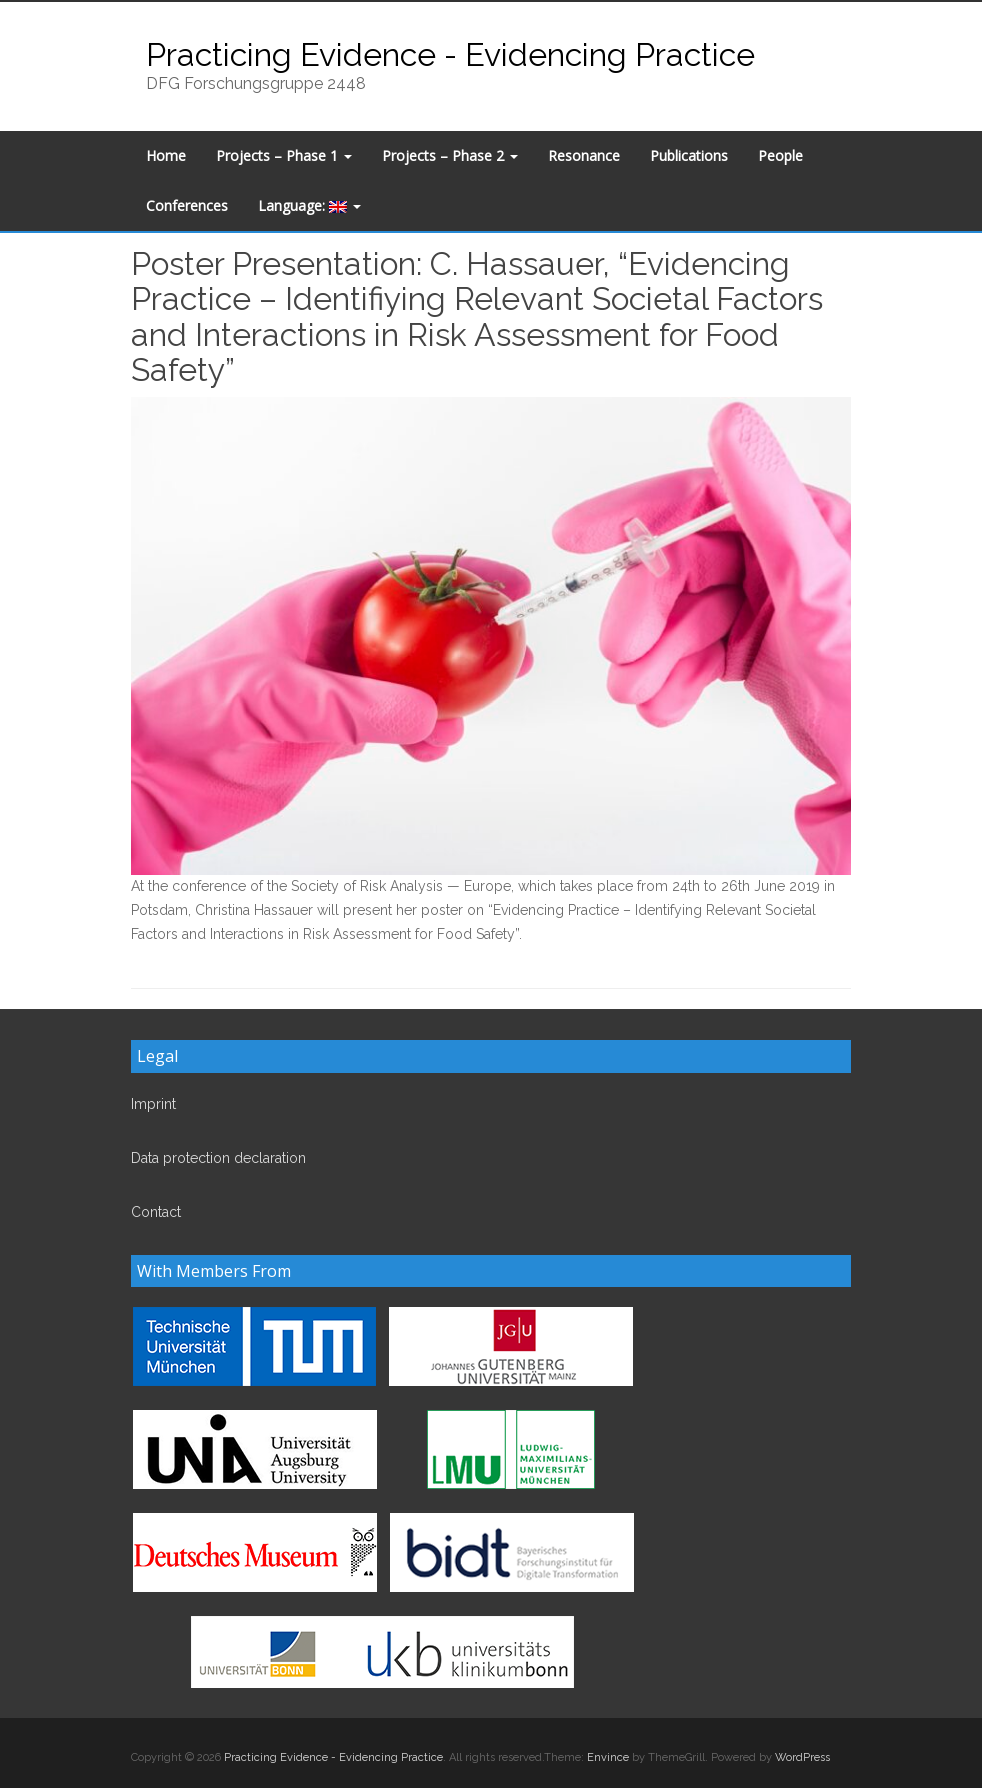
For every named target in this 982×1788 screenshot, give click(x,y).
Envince (608, 1757)
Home (166, 155)
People (780, 155)
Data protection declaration (218, 1158)
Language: (309, 205)
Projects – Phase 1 (284, 155)
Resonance (584, 155)
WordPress (802, 1757)
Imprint (153, 1104)
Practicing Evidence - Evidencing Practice (450, 54)
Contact (156, 1212)
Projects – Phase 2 (450, 155)
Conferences (187, 205)
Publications (689, 155)
